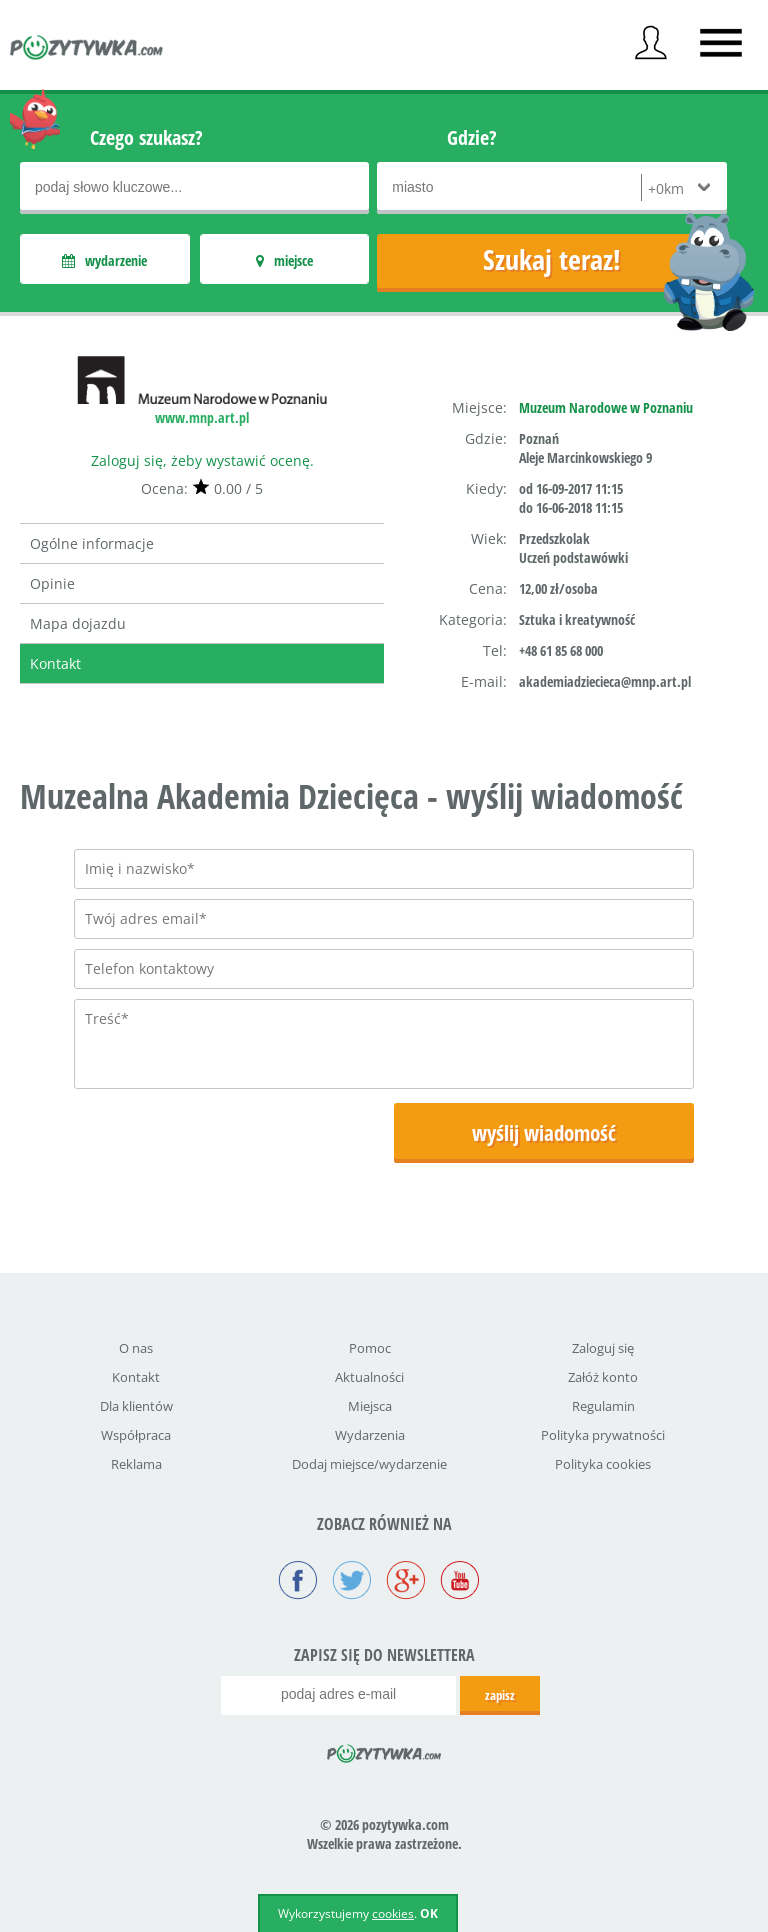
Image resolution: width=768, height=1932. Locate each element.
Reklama (136, 1464)
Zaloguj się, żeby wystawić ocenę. (202, 460)
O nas (136, 1348)
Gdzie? (472, 137)
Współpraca (136, 1435)
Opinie (52, 583)
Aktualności (369, 1377)
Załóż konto (603, 1377)
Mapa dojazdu (78, 623)
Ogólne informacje (92, 543)
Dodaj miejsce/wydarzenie (369, 1464)
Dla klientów (136, 1406)
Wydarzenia (370, 1435)
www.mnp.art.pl (202, 417)
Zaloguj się (603, 1348)
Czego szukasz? (146, 137)
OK (429, 1913)
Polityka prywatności (603, 1435)
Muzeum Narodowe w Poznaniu (606, 407)
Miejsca (370, 1406)
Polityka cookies (603, 1464)
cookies (393, 1913)
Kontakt (55, 663)
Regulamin (603, 1406)
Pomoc (370, 1348)
